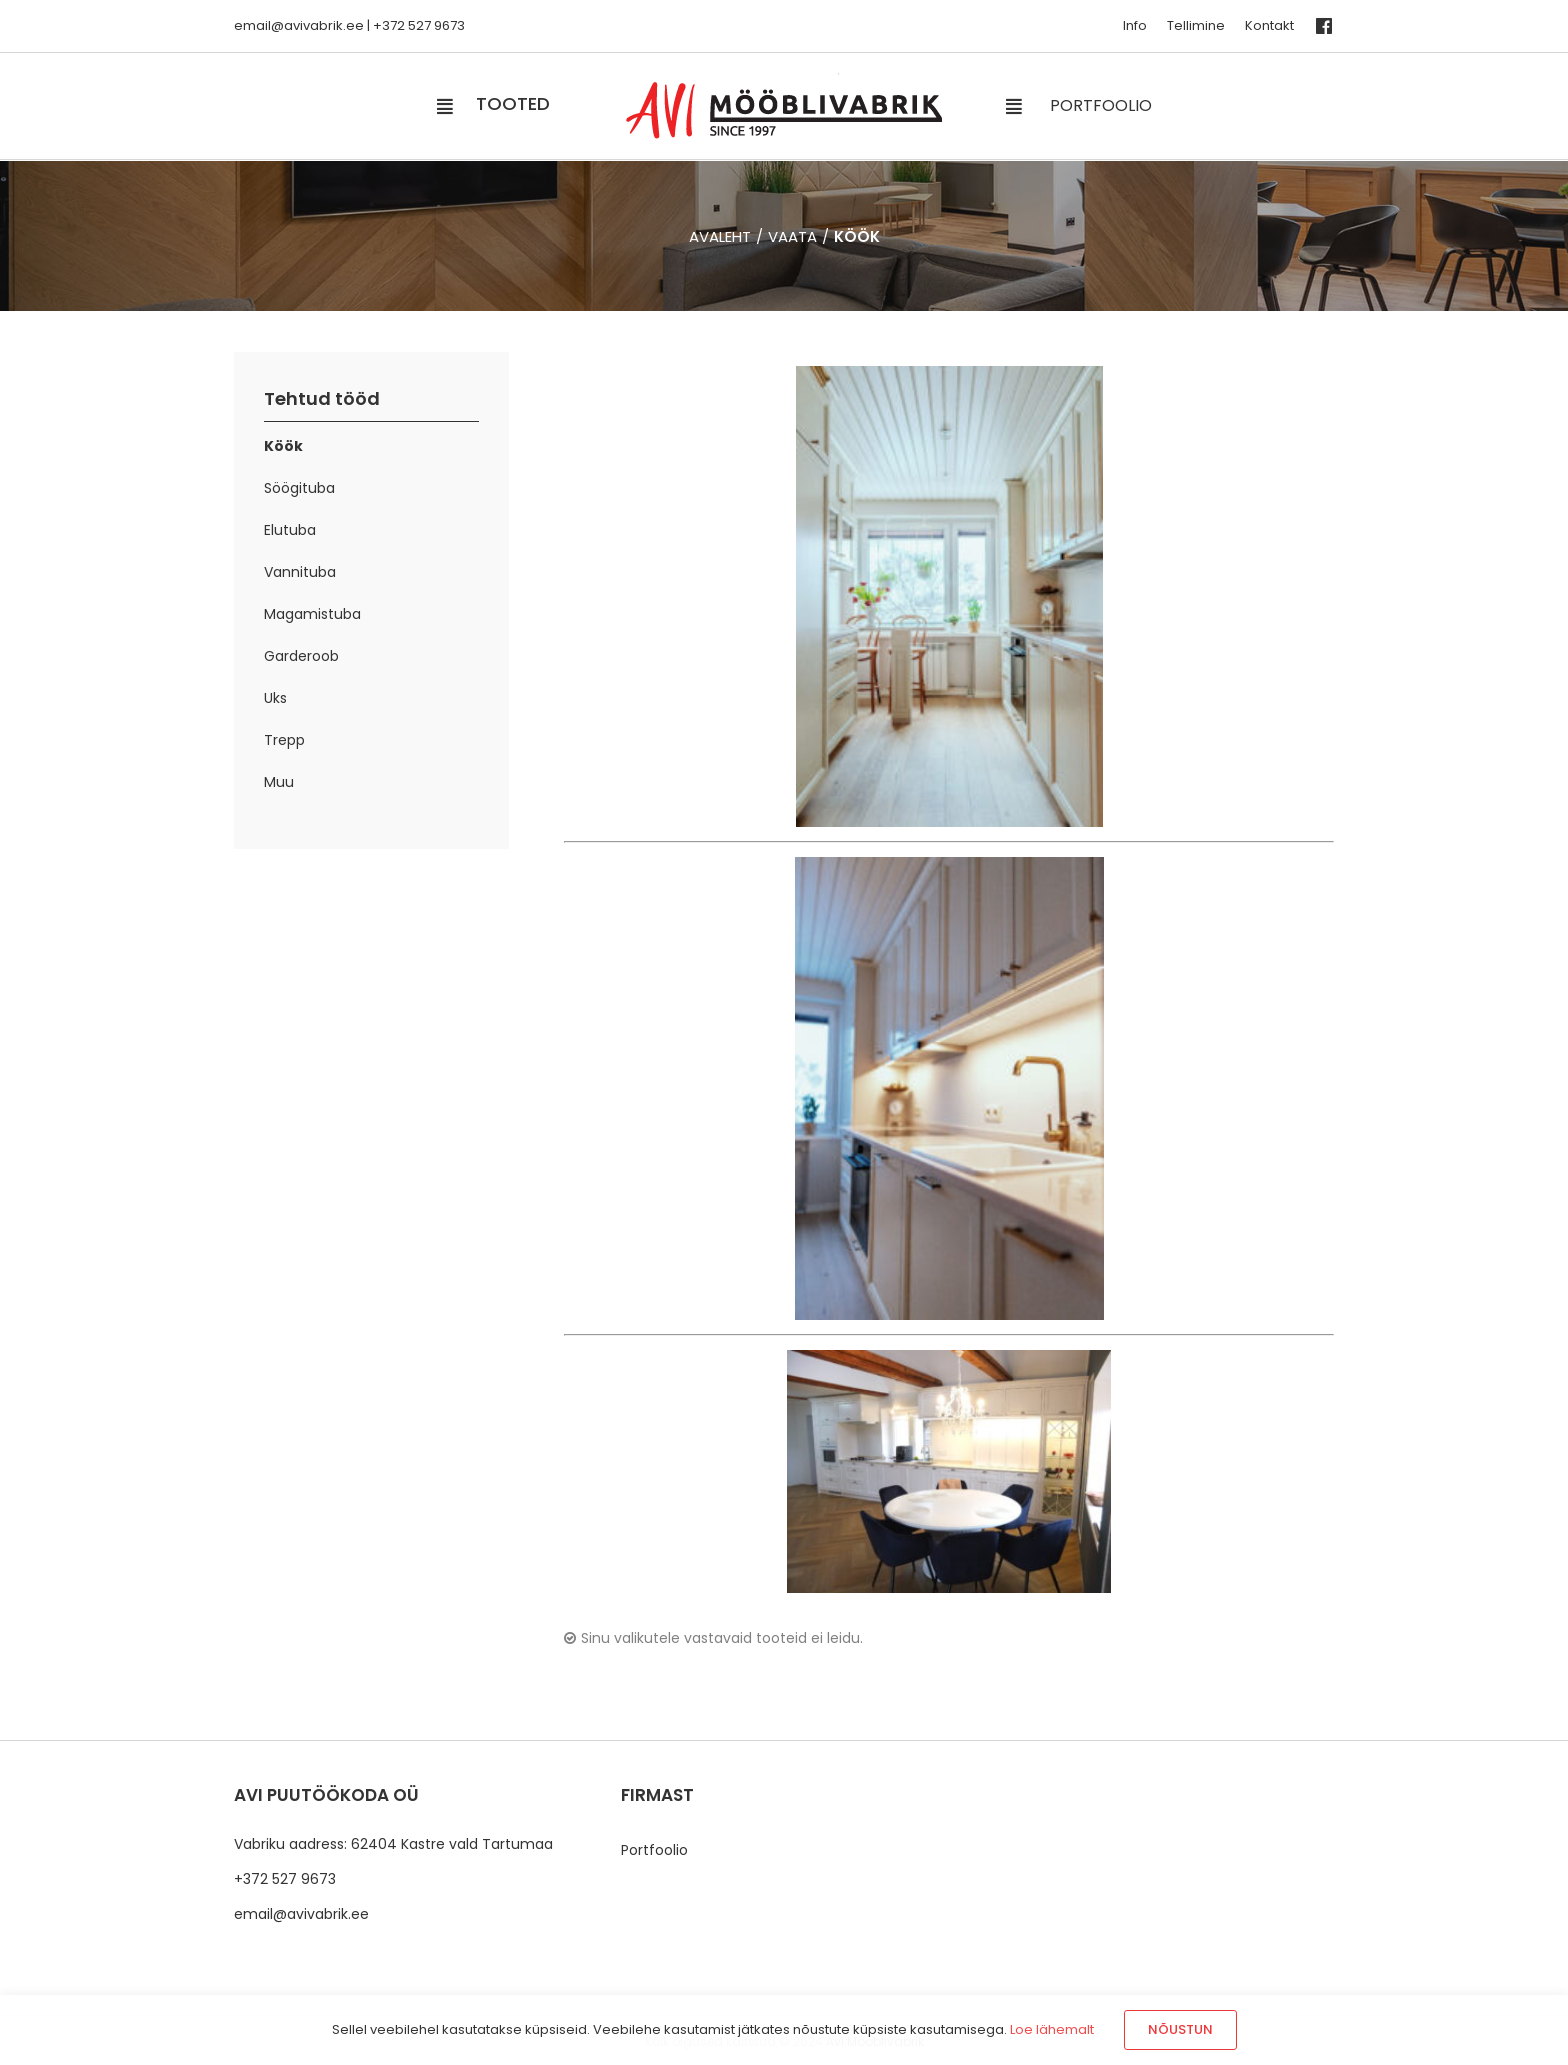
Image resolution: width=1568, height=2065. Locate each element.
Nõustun (1180, 2029)
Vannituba (300, 572)
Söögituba (299, 488)
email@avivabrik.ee (301, 1914)
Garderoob (301, 656)
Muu (279, 782)
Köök (283, 446)
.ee (353, 25)
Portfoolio (654, 1850)
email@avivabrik (288, 25)
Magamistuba (312, 614)
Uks (275, 698)
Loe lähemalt (1052, 2029)
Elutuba (290, 530)
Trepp (284, 740)
